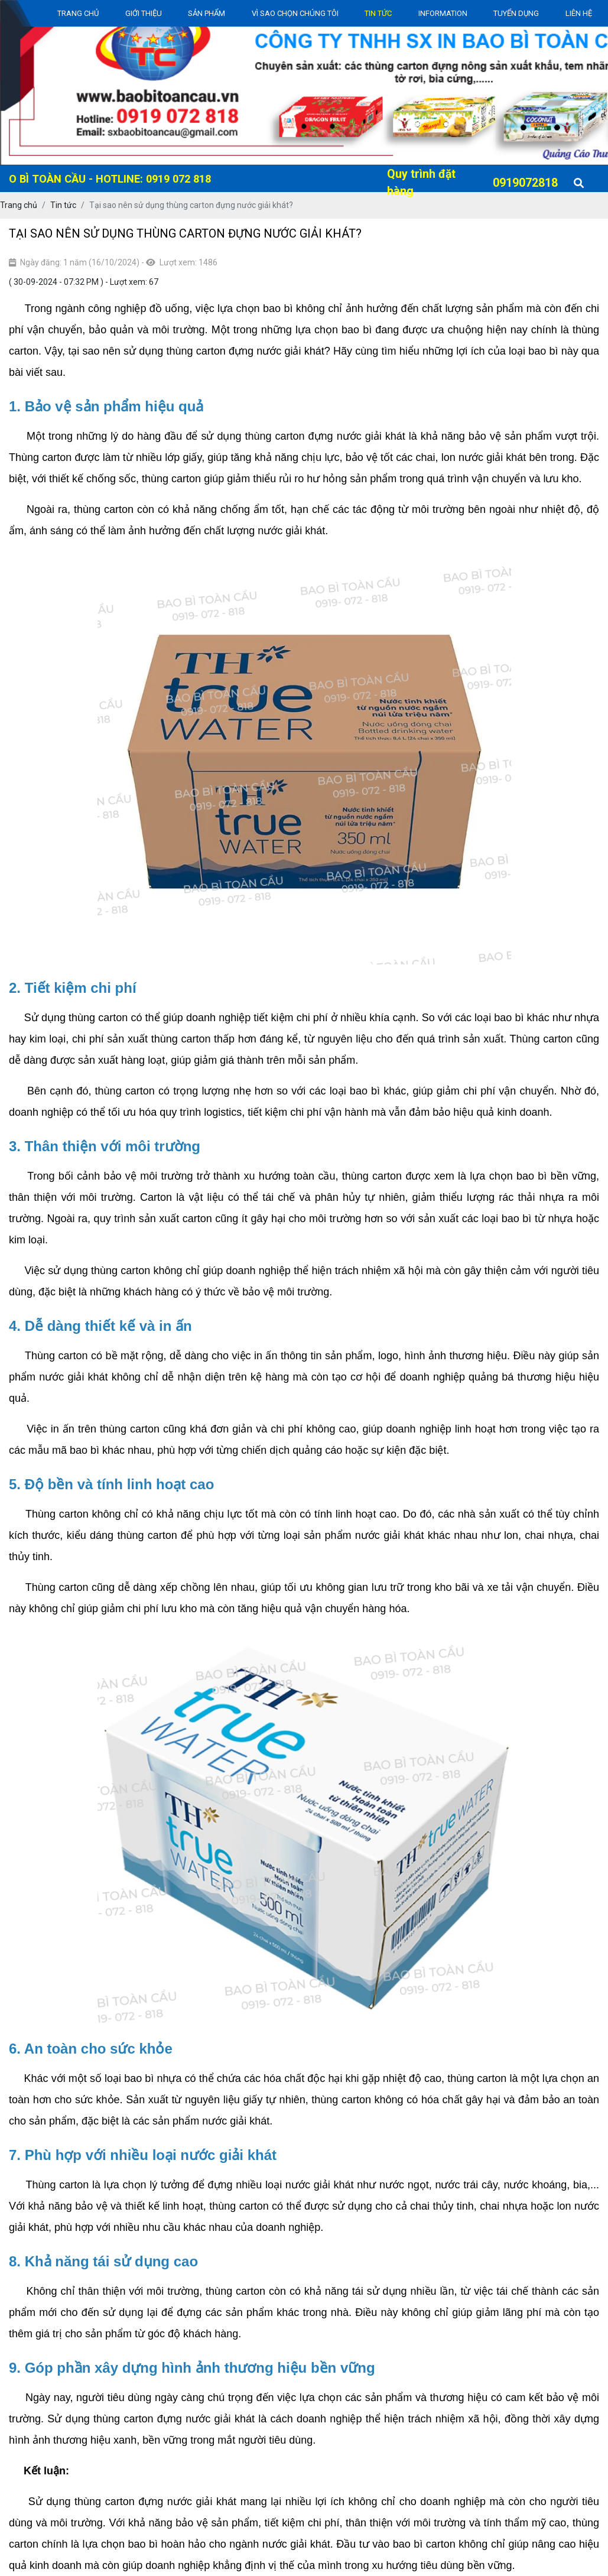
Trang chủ (78, 13)
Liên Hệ (578, 13)
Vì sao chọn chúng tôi (295, 13)
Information (442, 13)
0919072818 (525, 183)
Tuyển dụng (516, 13)
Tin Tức (378, 13)
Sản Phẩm (206, 13)
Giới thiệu (143, 13)
